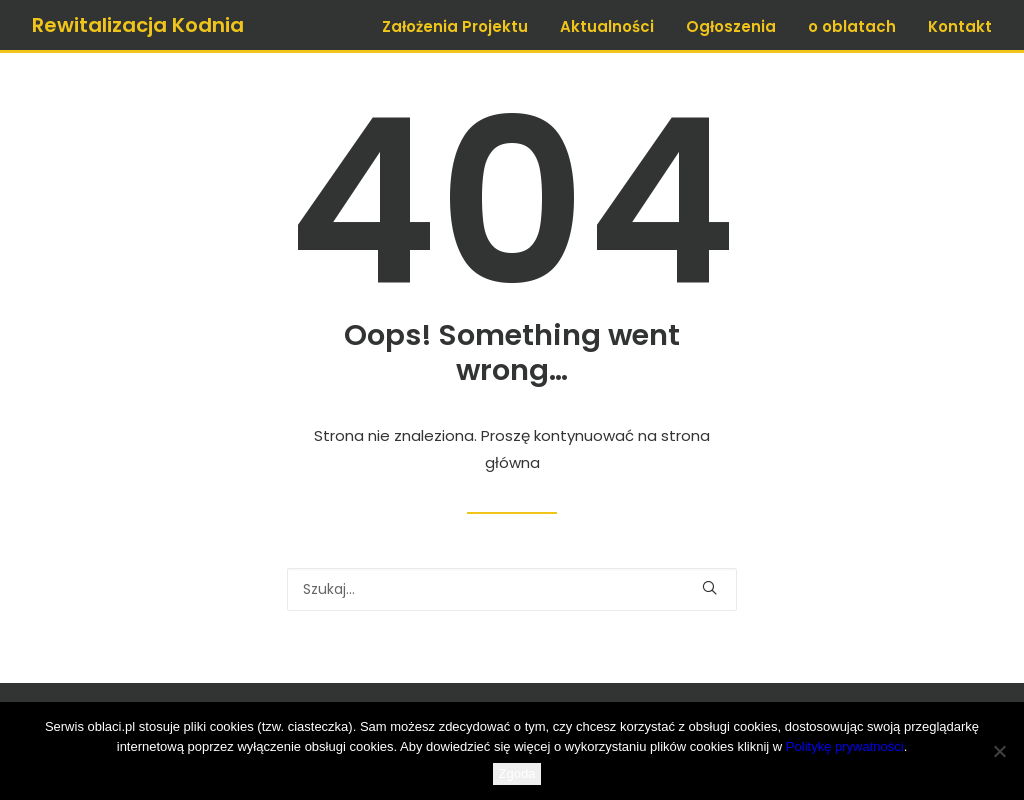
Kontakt (960, 26)
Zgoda (517, 773)
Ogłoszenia (731, 26)
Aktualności (607, 26)
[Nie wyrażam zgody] (999, 751)
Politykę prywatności (845, 746)
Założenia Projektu (455, 26)
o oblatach (852, 26)
